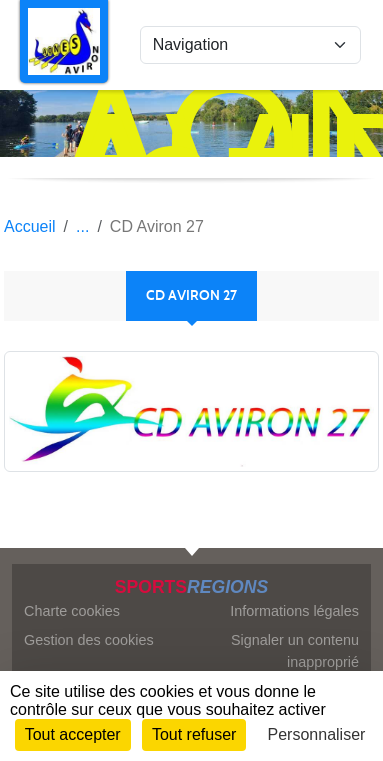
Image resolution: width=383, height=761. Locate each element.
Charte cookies (72, 611)
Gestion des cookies (89, 640)
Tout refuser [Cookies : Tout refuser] (194, 734)
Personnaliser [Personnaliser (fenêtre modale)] (317, 734)
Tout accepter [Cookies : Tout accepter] (73, 734)
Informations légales (294, 611)
